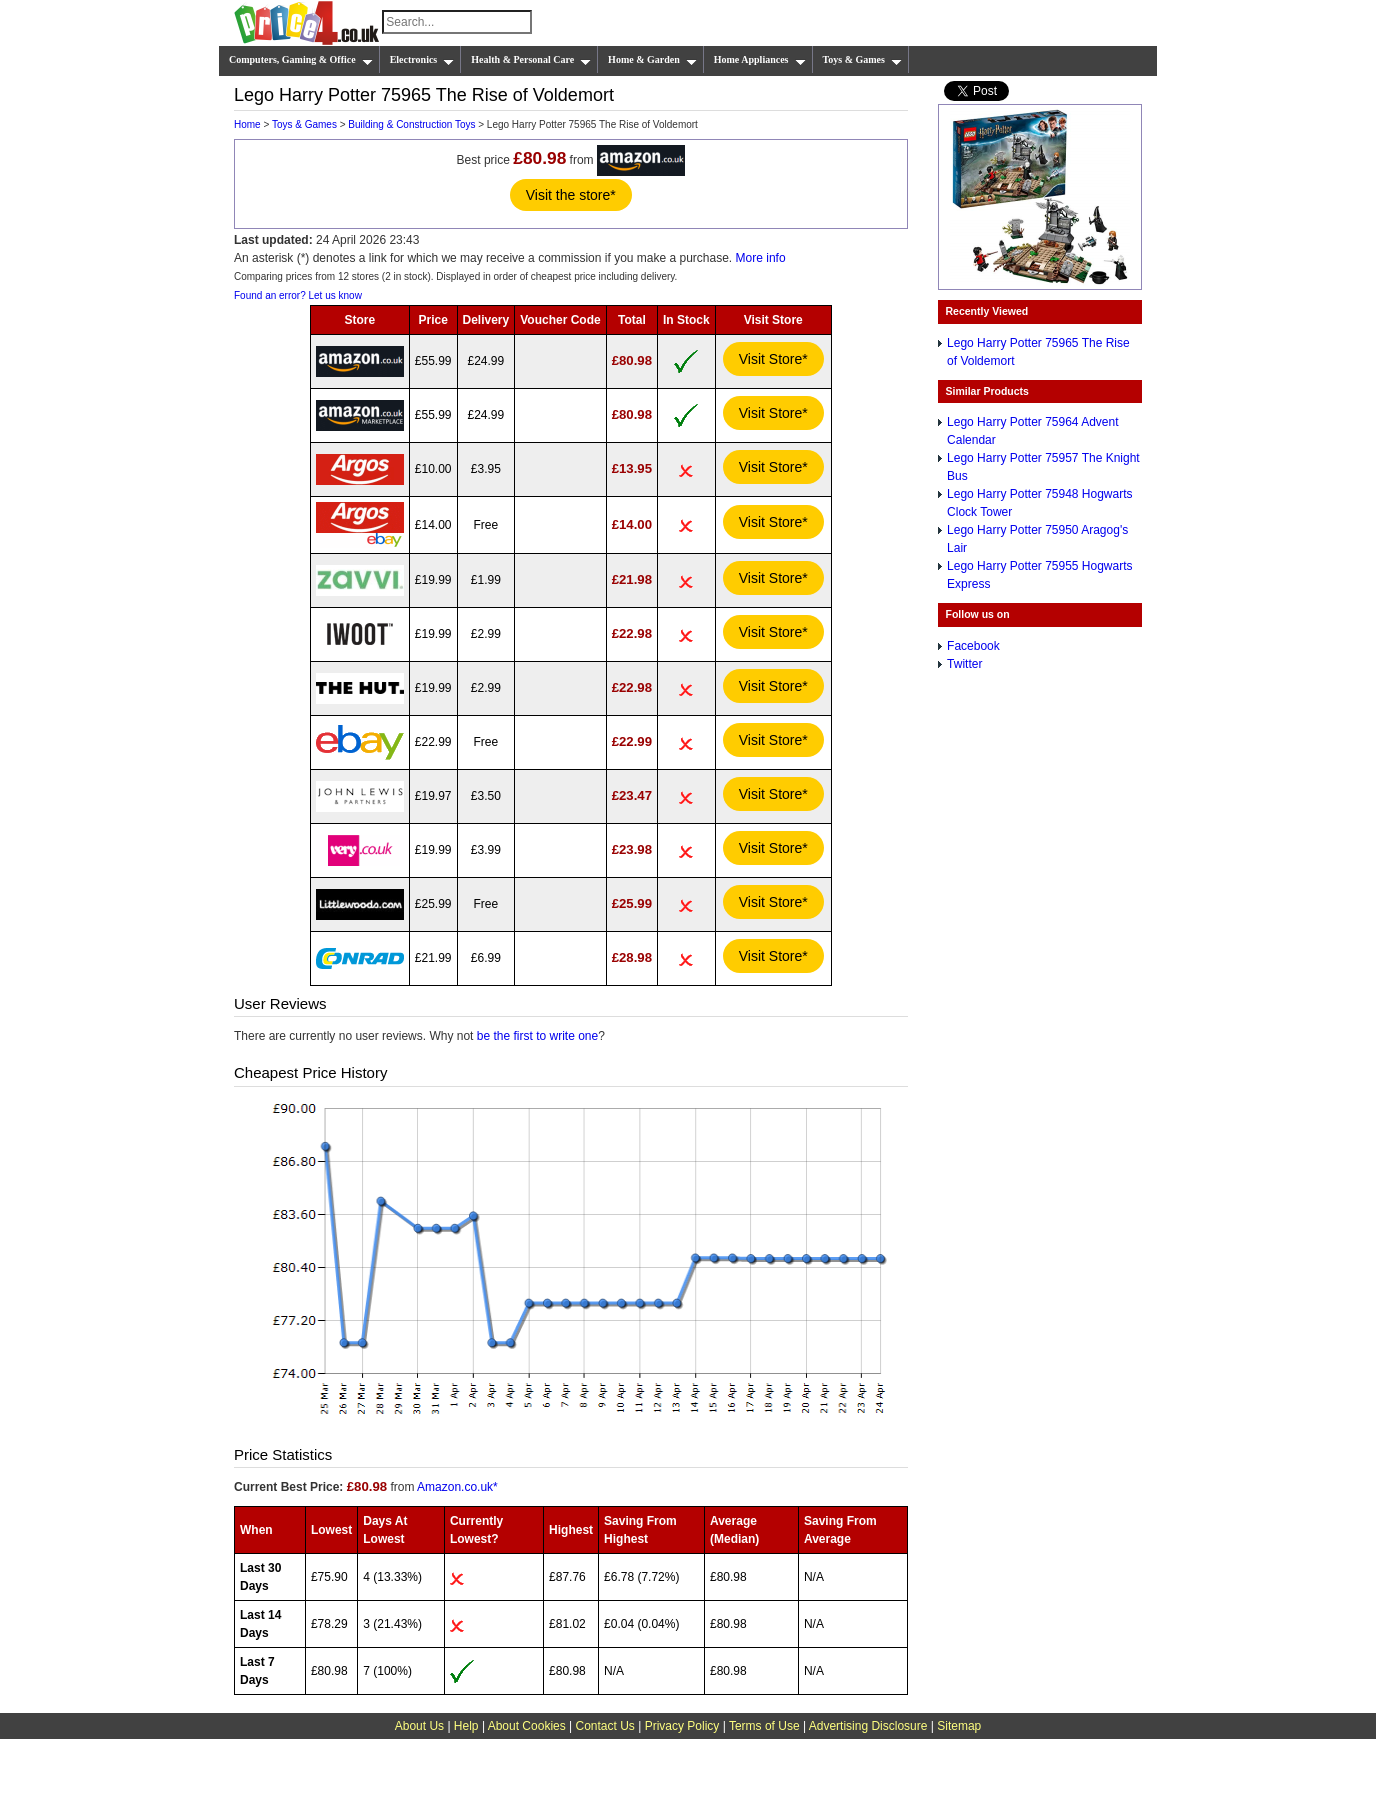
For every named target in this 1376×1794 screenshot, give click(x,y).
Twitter (964, 664)
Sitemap (959, 1726)
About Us (419, 1726)
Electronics (422, 60)
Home (247, 124)
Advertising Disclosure (868, 1726)
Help (466, 1726)
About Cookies (527, 1726)
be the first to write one (537, 1036)
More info (761, 258)
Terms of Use (764, 1726)
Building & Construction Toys (411, 124)
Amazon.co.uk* (457, 1487)
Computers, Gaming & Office (301, 60)
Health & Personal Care (531, 60)
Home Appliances (760, 60)
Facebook (973, 646)
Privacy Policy (682, 1726)
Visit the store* (571, 195)
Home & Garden (652, 60)
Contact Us (605, 1726)
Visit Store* (773, 359)
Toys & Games (862, 60)
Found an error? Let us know (298, 295)
